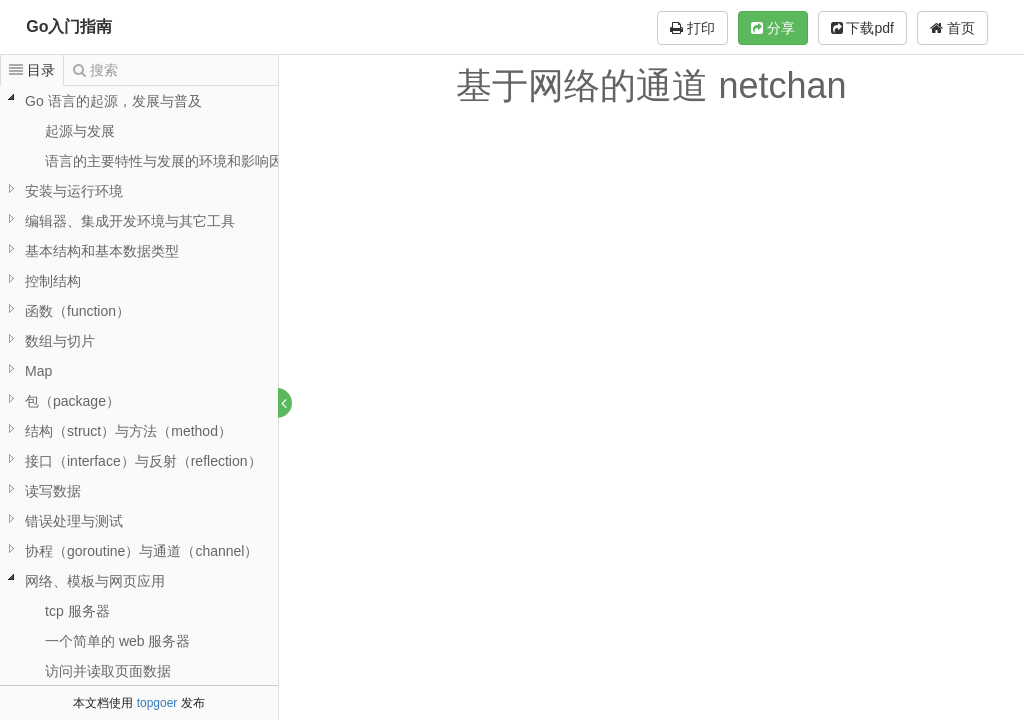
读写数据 (53, 491)
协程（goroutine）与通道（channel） (141, 551)
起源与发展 (80, 131)
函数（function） (77, 311)
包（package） (72, 401)
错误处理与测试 (74, 521)
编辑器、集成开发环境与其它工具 (130, 221)
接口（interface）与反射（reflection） (143, 461)
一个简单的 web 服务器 (117, 641)
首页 (952, 28)
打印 (692, 28)
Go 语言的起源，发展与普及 (113, 101)
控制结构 (53, 281)
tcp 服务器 (77, 611)
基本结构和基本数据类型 (102, 251)
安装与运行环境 (74, 191)
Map (38, 371)
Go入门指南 (69, 26)
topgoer (157, 703)
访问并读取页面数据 (108, 671)
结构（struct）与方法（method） (128, 431)
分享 (773, 28)
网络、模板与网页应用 (95, 581)
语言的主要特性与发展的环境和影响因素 (171, 161)
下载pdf (862, 28)
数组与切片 (60, 341)
